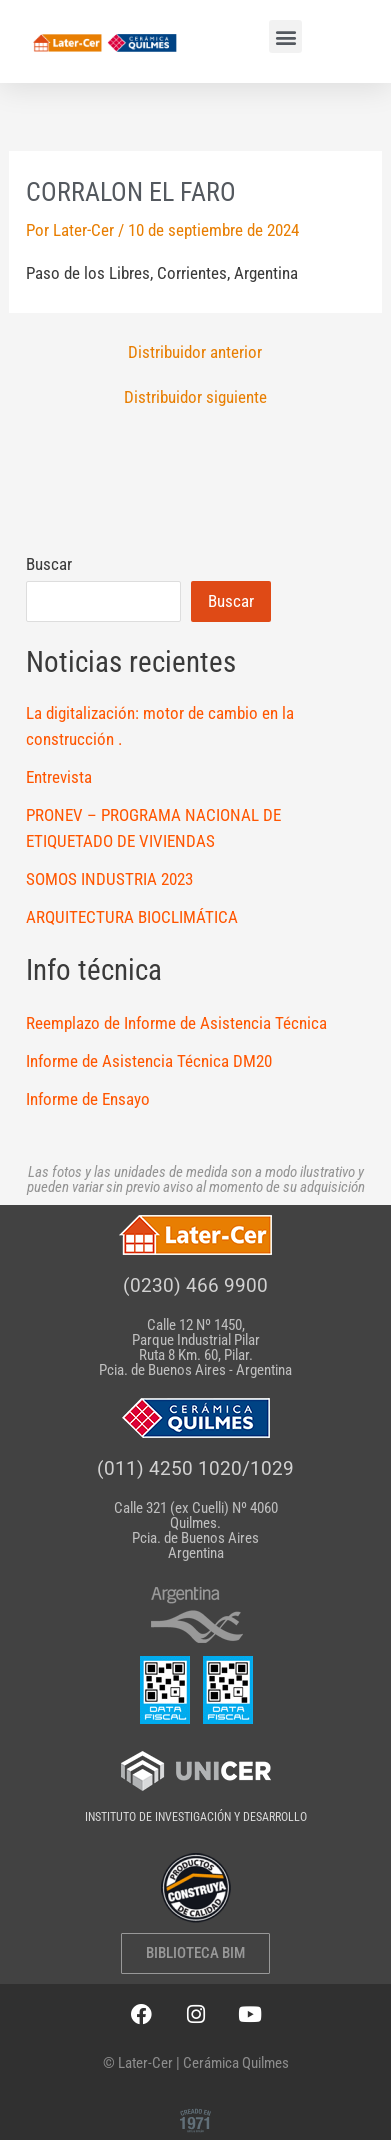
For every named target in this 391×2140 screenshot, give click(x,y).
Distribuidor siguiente (195, 397)
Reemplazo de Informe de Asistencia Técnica (176, 1023)
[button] (285, 36)
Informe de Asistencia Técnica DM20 (149, 1061)
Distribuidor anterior (195, 352)
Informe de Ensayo (88, 1099)
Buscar (49, 564)
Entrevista (59, 777)
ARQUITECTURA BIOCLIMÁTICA (132, 917)
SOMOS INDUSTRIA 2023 (109, 879)
